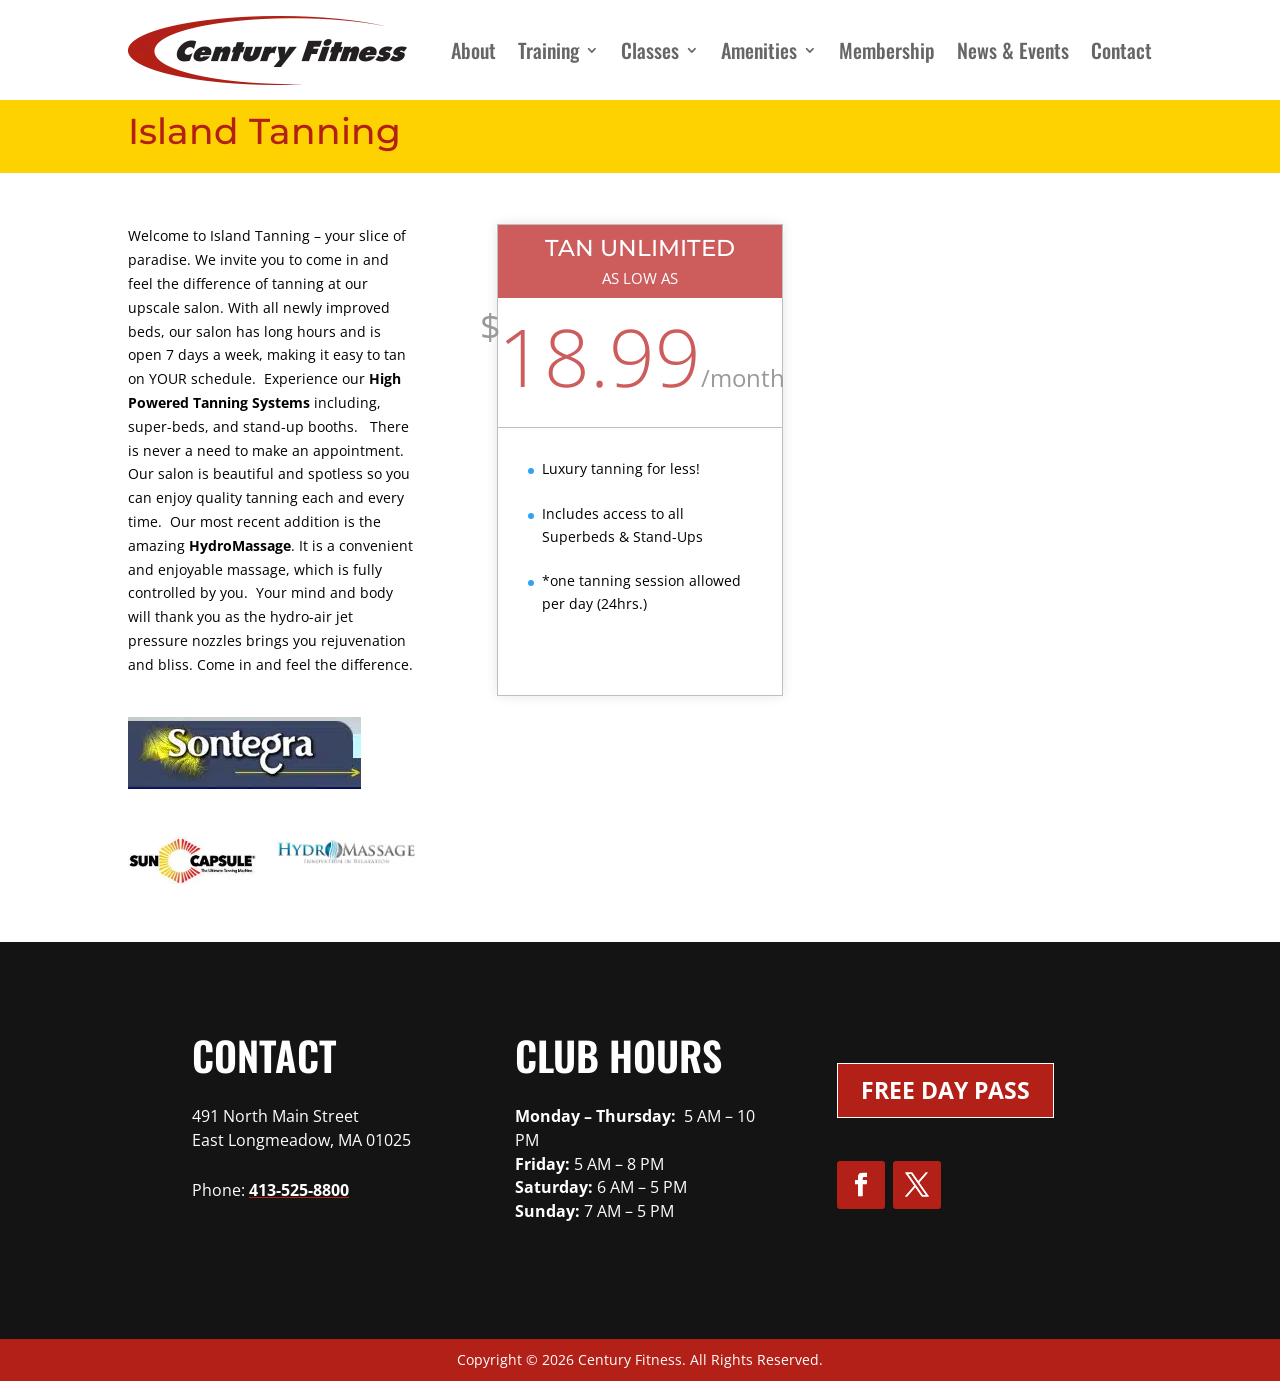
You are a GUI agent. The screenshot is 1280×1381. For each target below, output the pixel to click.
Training (548, 50)
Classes (650, 50)
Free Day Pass (945, 1090)
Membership (887, 50)
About (473, 50)
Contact (1121, 50)
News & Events (1013, 50)
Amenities (759, 50)
